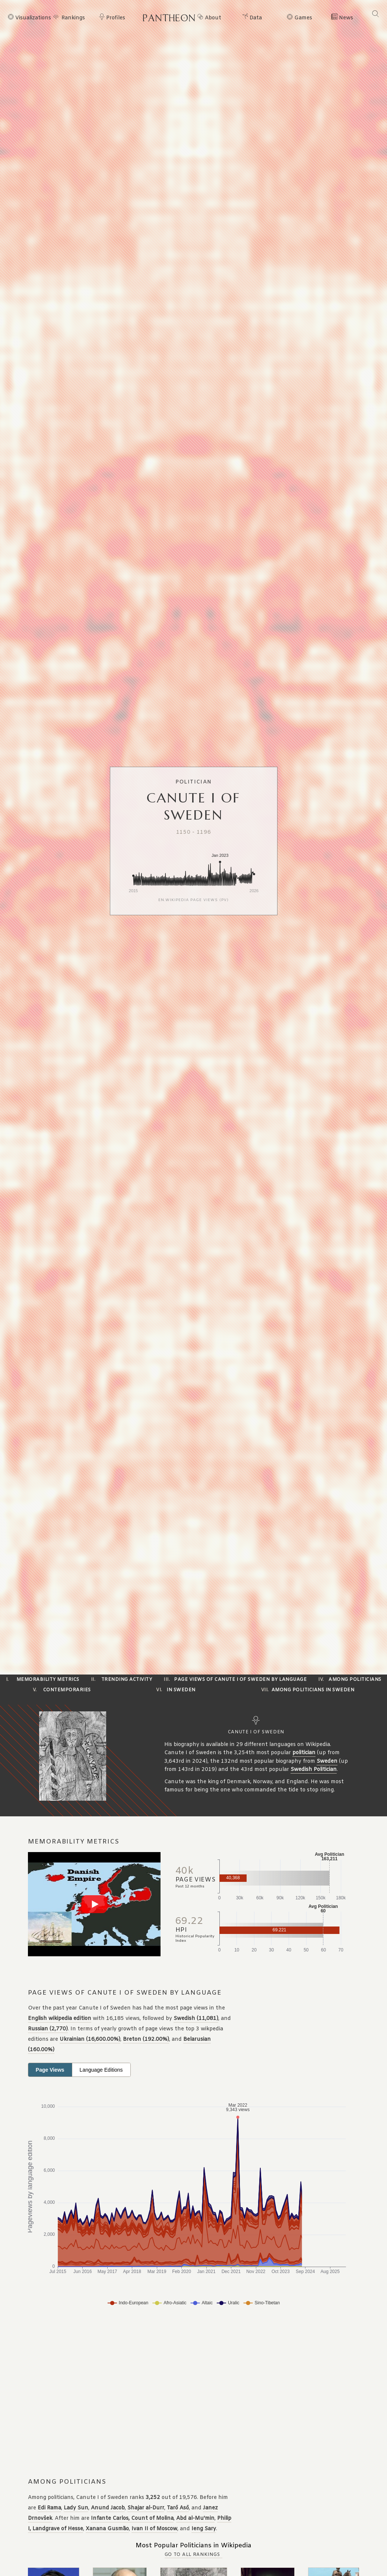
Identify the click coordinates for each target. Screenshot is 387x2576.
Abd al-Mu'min (195, 2518)
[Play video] (94, 1904)
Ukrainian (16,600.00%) (90, 2039)
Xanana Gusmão (107, 2528)
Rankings (73, 18)
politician (303, 1752)
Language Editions (101, 2070)
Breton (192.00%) (146, 2039)
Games (303, 18)
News (346, 18)
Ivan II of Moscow (154, 2528)
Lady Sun (76, 2508)
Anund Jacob (108, 2508)
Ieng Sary (203, 2528)
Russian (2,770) (48, 2029)
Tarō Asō (178, 2508)
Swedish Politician (314, 1769)
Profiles (115, 18)
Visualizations (32, 18)
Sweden (327, 1761)
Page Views (50, 2070)
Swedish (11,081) (196, 2018)
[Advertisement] (175, 2393)
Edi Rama (49, 2508)
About (213, 18)
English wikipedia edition (59, 2018)
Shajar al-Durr (145, 2508)
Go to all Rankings (192, 2555)
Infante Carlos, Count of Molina (132, 2518)
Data (256, 18)
